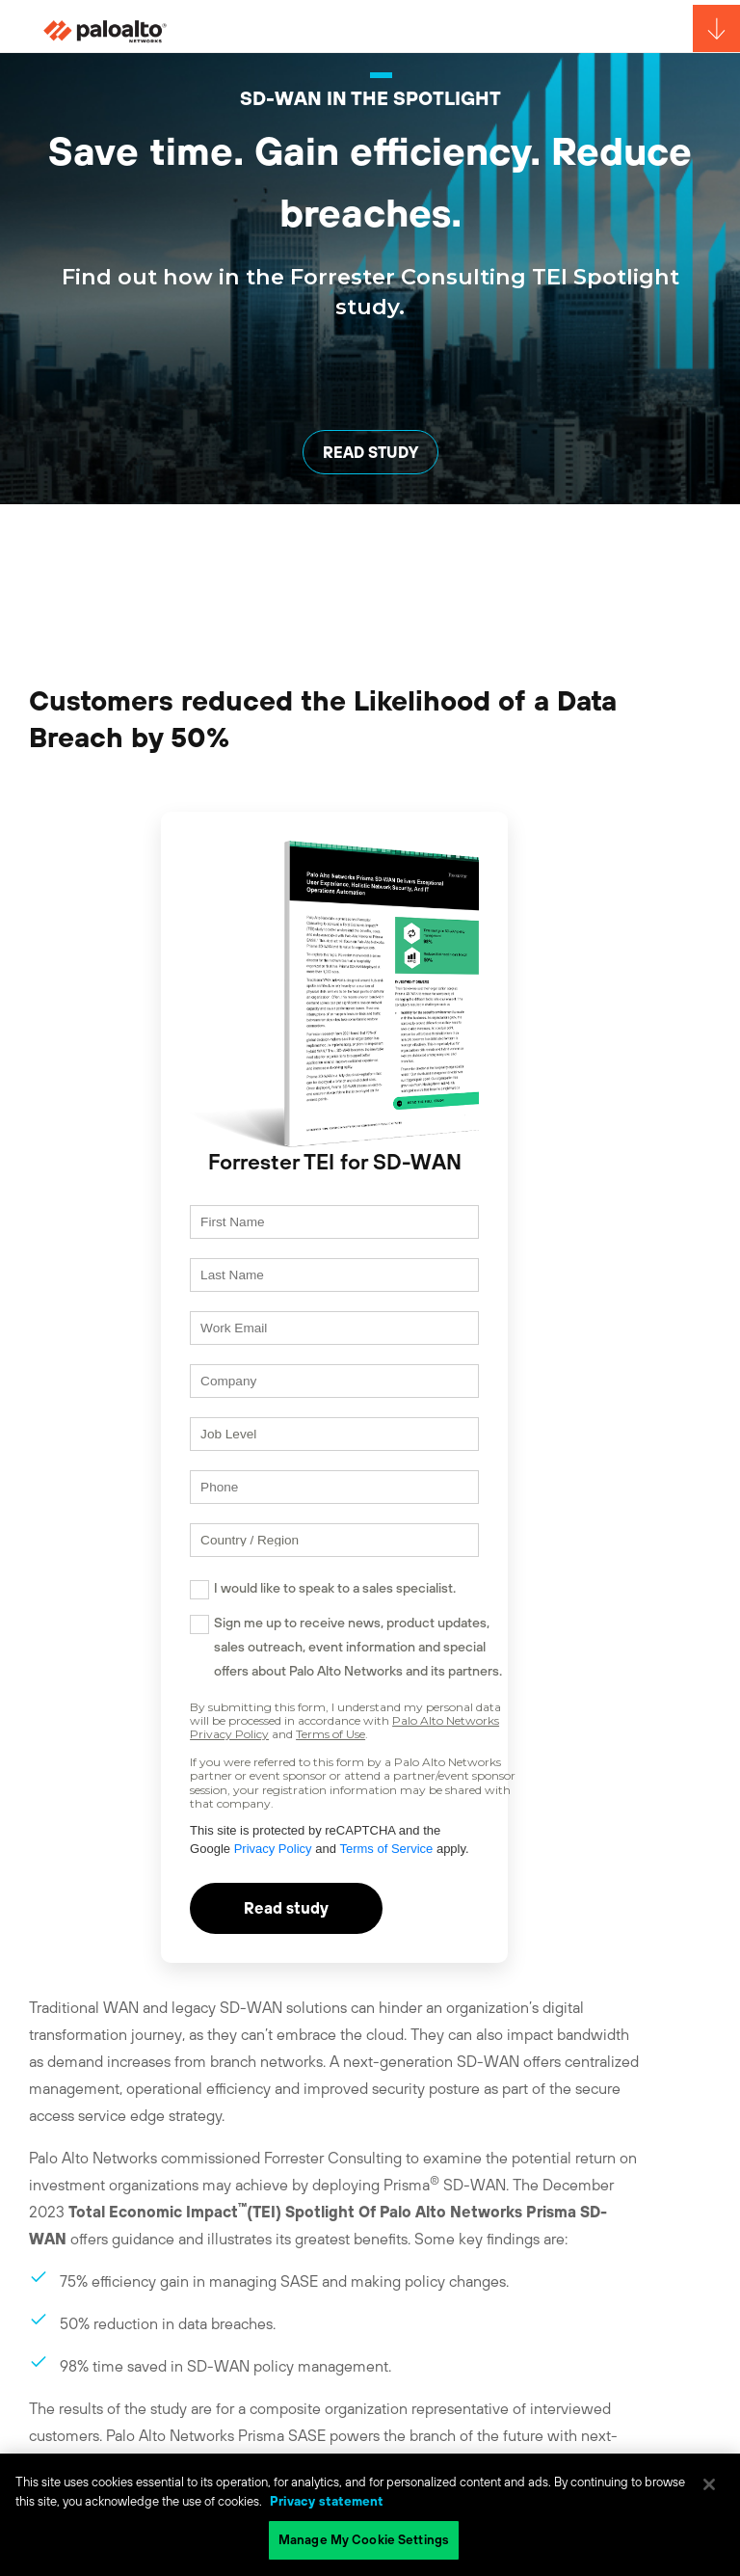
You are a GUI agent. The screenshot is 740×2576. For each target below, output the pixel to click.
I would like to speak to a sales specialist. (335, 1588)
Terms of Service (386, 1848)
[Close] (709, 2484)
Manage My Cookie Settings (363, 2540)
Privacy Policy (273, 1848)
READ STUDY (370, 452)
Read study (286, 1908)
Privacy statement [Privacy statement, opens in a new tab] (326, 2501)
